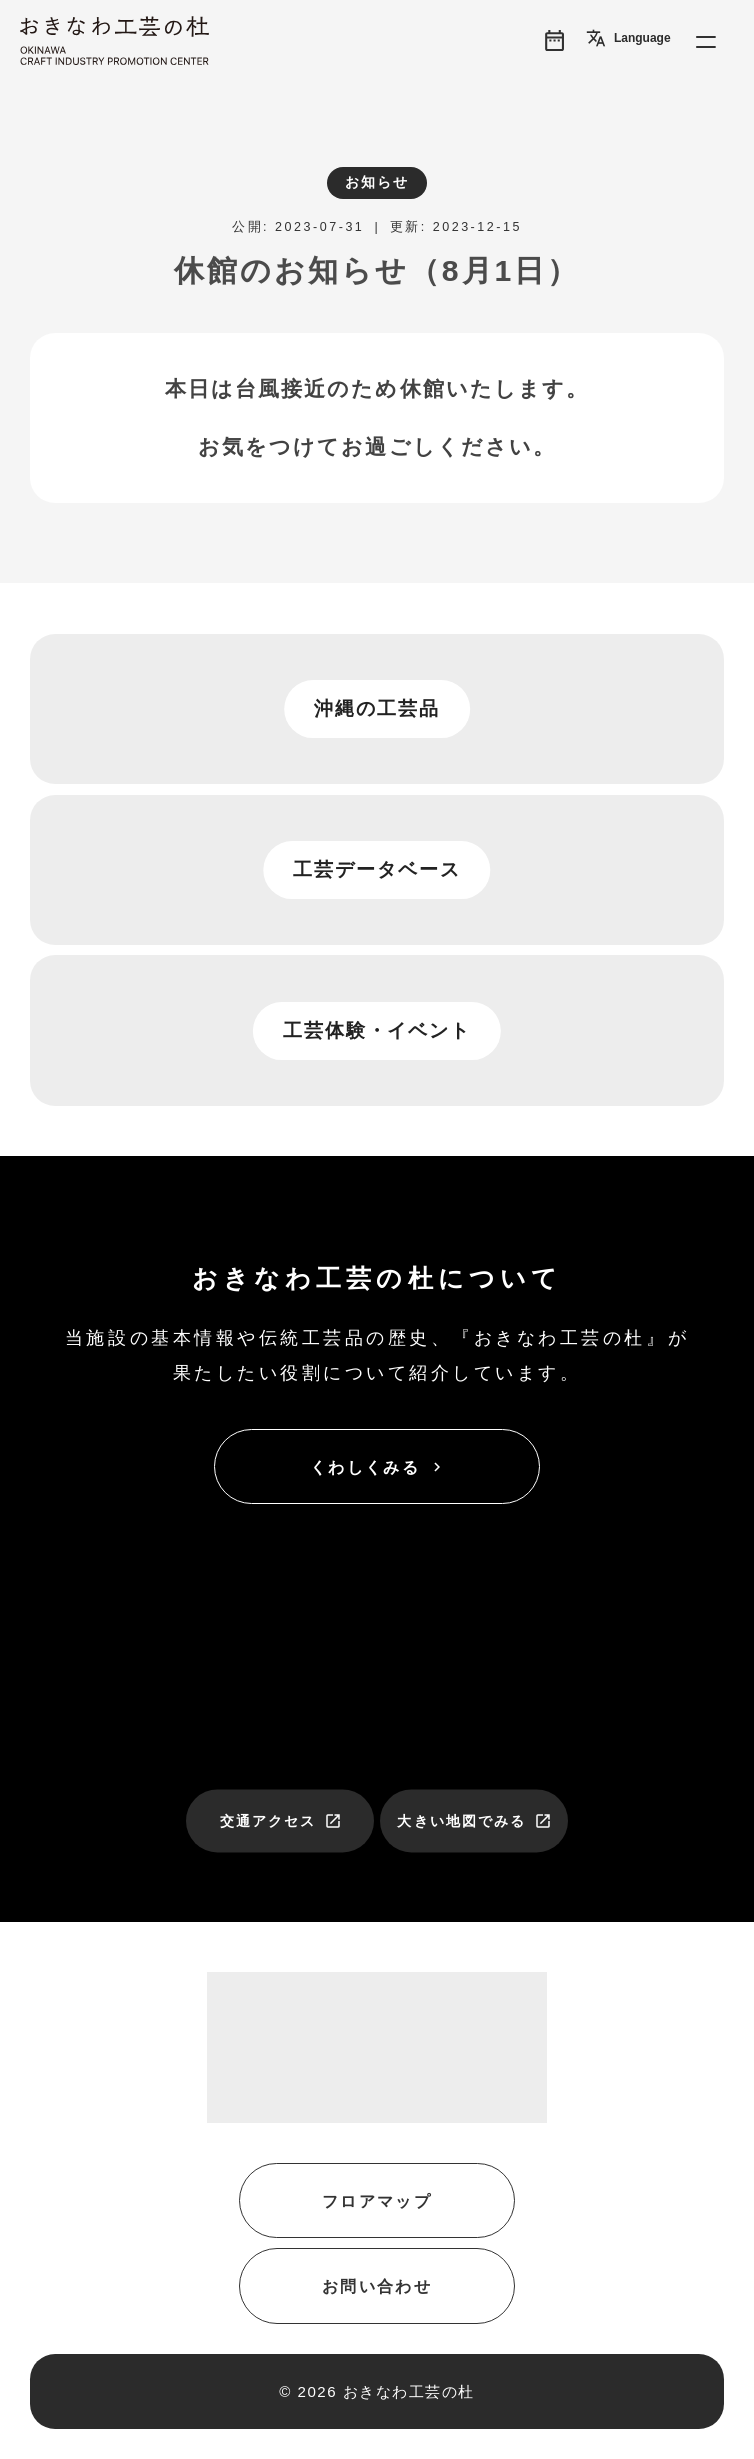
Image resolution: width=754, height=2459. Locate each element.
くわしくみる (378, 1467)
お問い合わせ (377, 2286)
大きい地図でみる (474, 1821)
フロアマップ (377, 2201)
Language (628, 38)
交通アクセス (281, 1821)
